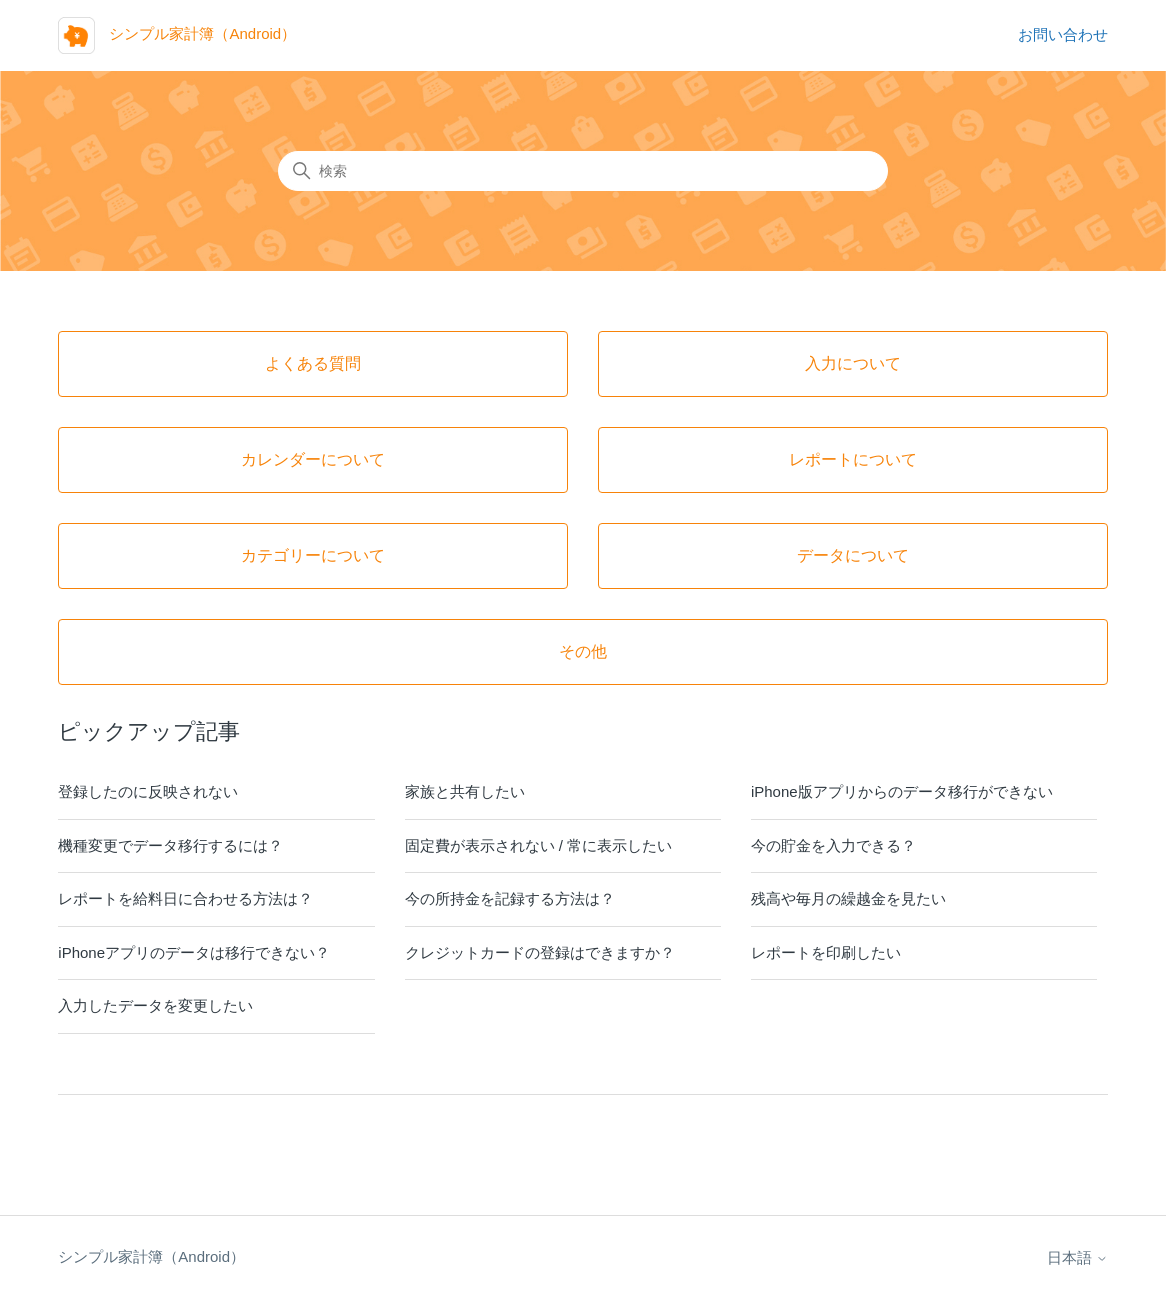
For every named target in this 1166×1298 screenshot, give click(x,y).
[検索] (583, 171)
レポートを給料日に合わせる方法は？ (185, 898)
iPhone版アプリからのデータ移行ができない (902, 791)
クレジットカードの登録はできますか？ (540, 952)
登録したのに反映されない (148, 791)
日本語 (1077, 1257)
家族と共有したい (465, 791)
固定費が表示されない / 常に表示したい (539, 845)
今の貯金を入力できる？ (833, 845)
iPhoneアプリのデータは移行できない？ (194, 952)
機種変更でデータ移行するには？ (170, 845)
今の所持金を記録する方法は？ (510, 898)
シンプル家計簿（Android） (151, 1256)
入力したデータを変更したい (155, 1005)
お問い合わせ (1063, 34)
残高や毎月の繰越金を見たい (848, 898)
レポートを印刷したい (826, 952)
